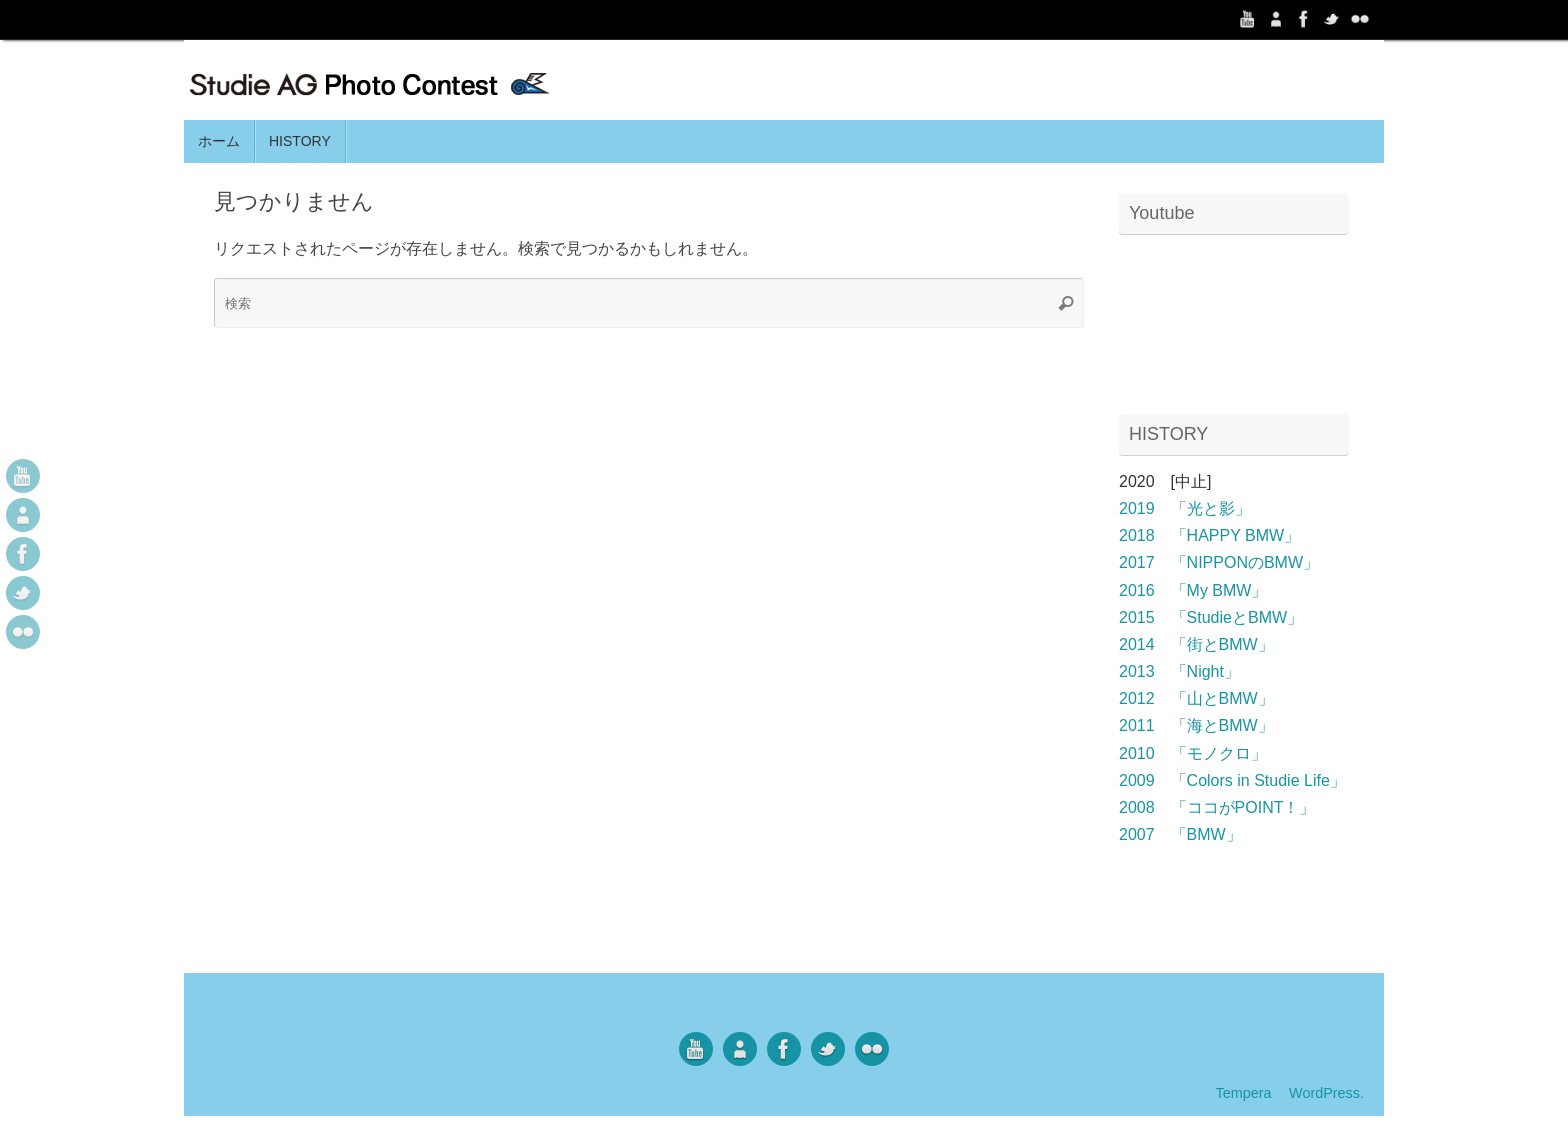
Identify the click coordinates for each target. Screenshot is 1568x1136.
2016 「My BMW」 (1193, 590)
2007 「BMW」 (1180, 834)
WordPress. (1326, 1093)
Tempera (1243, 1093)
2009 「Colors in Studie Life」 (1232, 780)
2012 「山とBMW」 (1196, 698)
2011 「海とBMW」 (1196, 725)
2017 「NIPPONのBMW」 (1219, 562)
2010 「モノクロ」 (1193, 753)
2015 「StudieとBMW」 (1211, 617)
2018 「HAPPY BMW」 (1209, 535)
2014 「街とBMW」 (1196, 644)
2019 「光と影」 (1185, 508)
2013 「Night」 (1179, 671)
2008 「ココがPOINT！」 (1217, 807)
